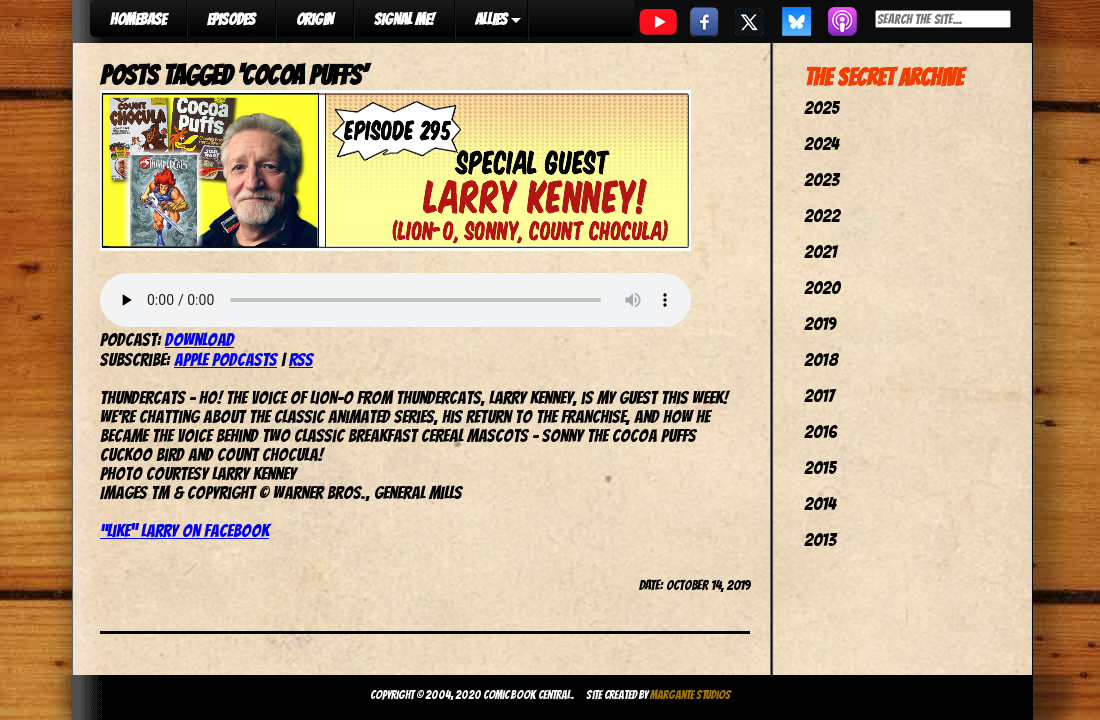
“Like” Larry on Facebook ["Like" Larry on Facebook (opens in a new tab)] (184, 530)
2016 (820, 431)
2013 (820, 539)
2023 (821, 179)
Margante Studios (690, 694)
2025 (821, 107)
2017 (819, 395)
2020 (822, 287)
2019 (820, 323)
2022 (822, 215)
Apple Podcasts (225, 359)
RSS (301, 359)
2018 (821, 359)
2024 (821, 143)
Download (199, 339)
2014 (820, 503)
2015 (820, 467)
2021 (820, 251)
